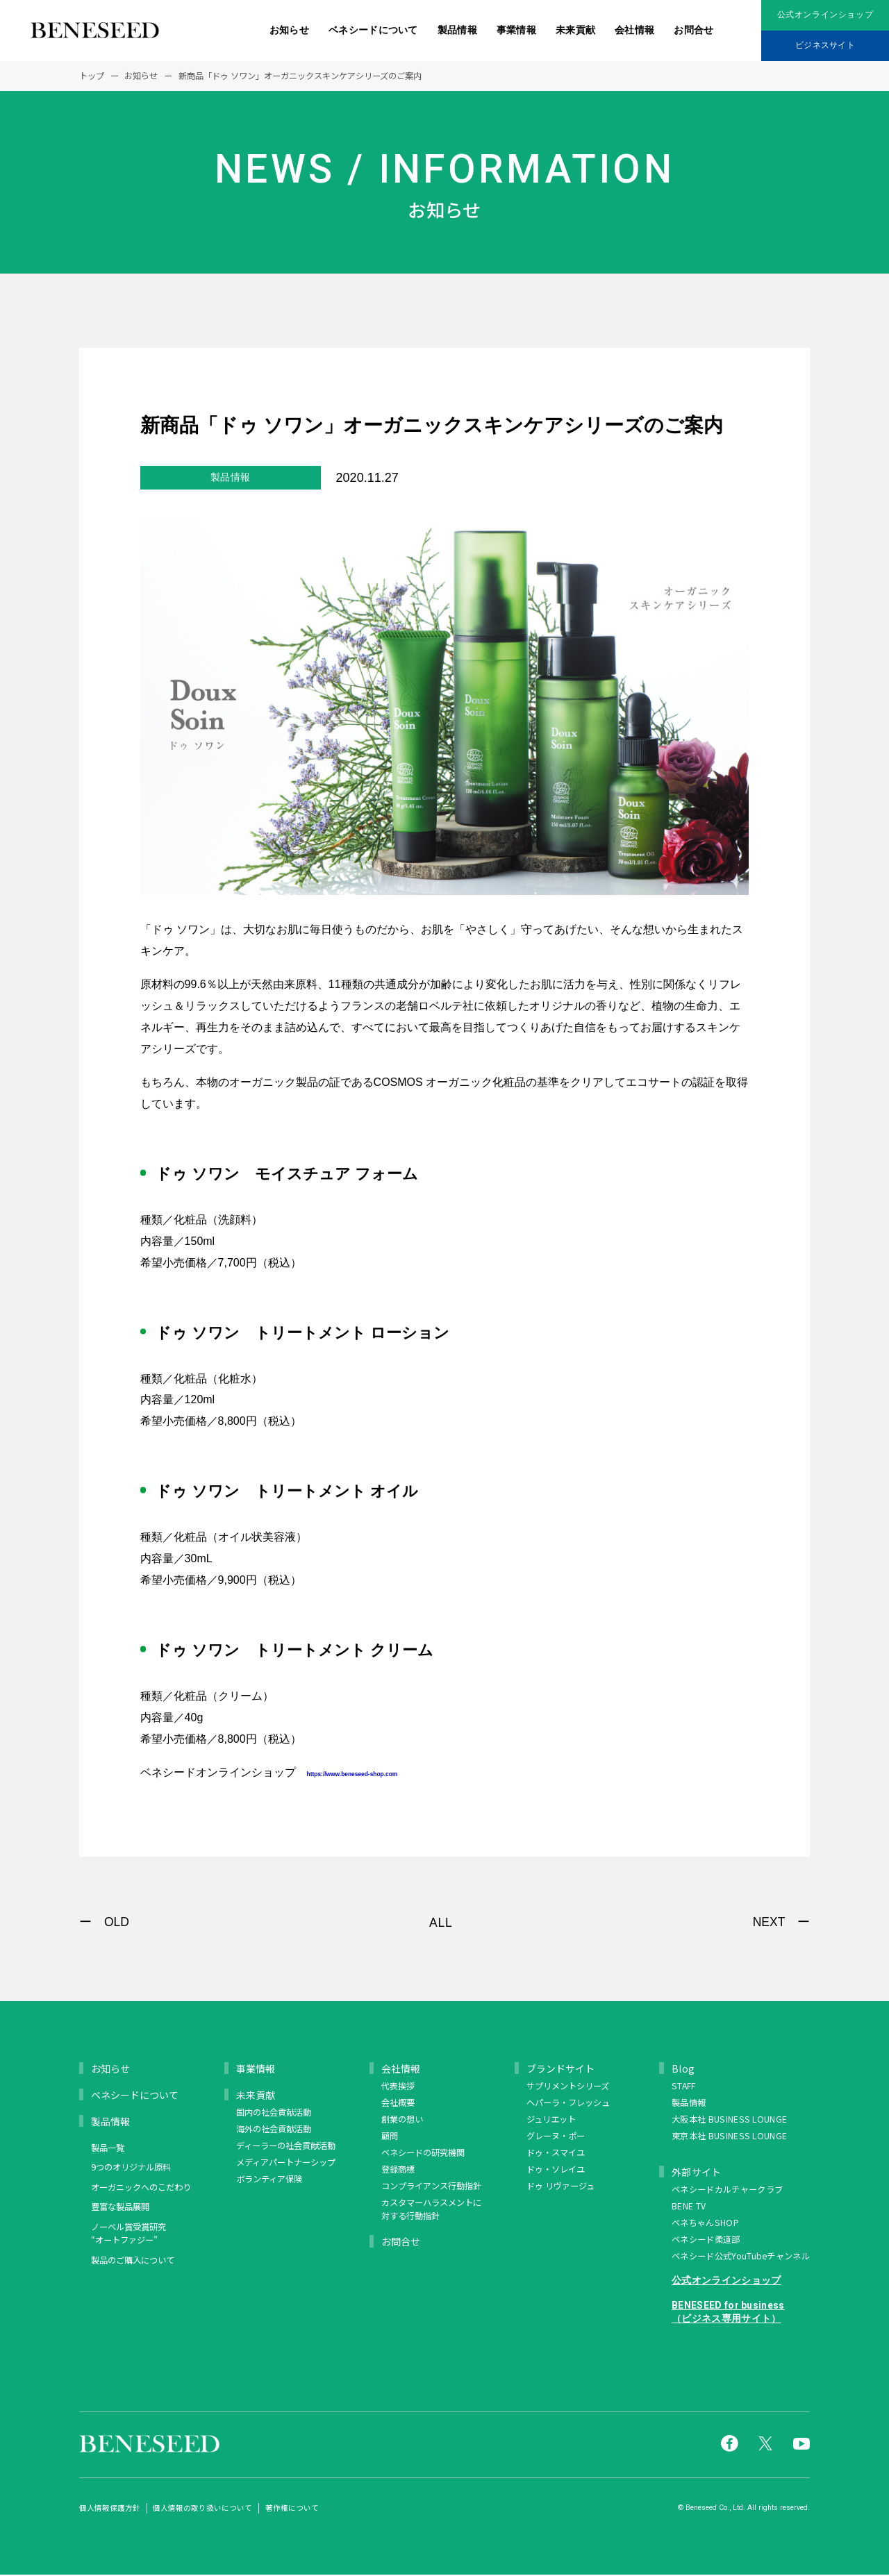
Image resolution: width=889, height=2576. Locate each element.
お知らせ (289, 29)
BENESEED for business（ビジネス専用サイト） (728, 2313)
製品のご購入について (132, 2261)
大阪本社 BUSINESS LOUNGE (729, 2120)
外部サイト (697, 2173)
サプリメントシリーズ (567, 2087)
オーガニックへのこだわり (141, 2188)
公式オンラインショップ (825, 14)
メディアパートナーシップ (285, 2163)
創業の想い (402, 2120)
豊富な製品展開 (120, 2208)
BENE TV (689, 2207)
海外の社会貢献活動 (273, 2130)
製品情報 (457, 29)
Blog (683, 2070)
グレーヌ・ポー (555, 2137)
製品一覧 (107, 2149)
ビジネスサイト (825, 45)
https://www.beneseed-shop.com (425, 1772)
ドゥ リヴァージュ (560, 2187)
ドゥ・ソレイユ (555, 2170)
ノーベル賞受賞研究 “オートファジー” (128, 2235)
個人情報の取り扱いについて (202, 2509)
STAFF (684, 2087)
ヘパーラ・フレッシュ (568, 2104)
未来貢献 (575, 29)
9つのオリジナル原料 (131, 2168)
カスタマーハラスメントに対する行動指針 (431, 2211)
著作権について (292, 2509)
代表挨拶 (398, 2087)
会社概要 (398, 2104)
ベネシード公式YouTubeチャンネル (741, 2257)
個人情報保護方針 (109, 2509)
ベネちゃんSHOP (705, 2224)
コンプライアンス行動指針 (431, 2187)
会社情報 (634, 29)
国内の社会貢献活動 (273, 2113)
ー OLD (104, 1923)
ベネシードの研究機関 (423, 2154)
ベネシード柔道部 (706, 2240)
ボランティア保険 (269, 2180)
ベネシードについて (373, 29)
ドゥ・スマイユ (555, 2154)
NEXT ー (781, 1923)
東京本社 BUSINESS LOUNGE (729, 2137)
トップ (91, 76)
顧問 (389, 2137)
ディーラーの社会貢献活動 (285, 2147)
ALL (441, 1924)
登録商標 (398, 2170)
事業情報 (516, 29)
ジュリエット (551, 2120)
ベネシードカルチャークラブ (727, 2190)
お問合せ (693, 29)
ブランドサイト (560, 2070)
